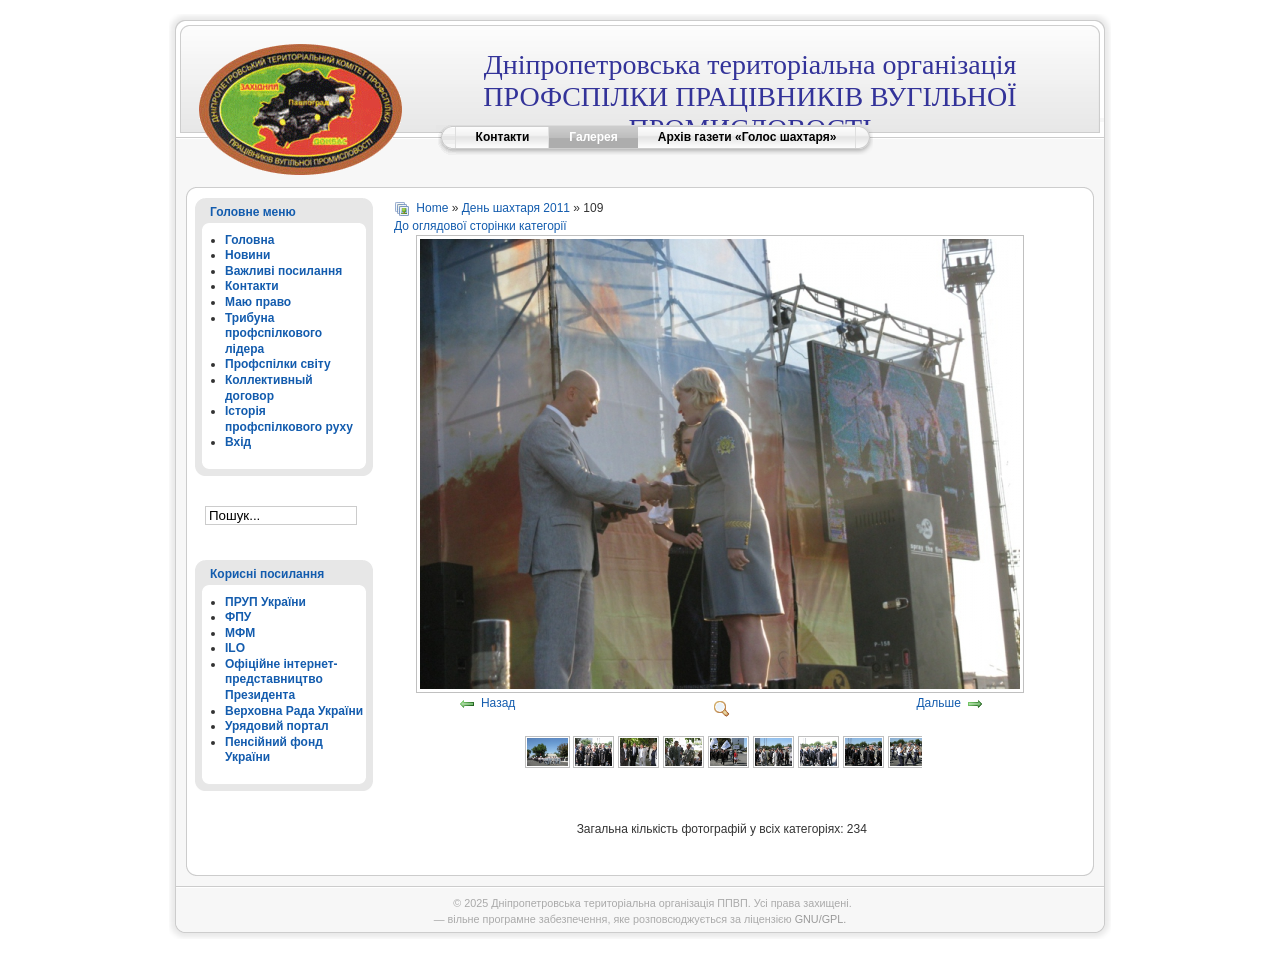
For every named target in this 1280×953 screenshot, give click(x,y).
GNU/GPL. (821, 919)
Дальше (938, 704)
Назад (498, 704)
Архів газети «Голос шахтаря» (747, 137)
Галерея (593, 137)
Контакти (503, 137)
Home (432, 208)
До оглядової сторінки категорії (480, 226)
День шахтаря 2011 (516, 208)
